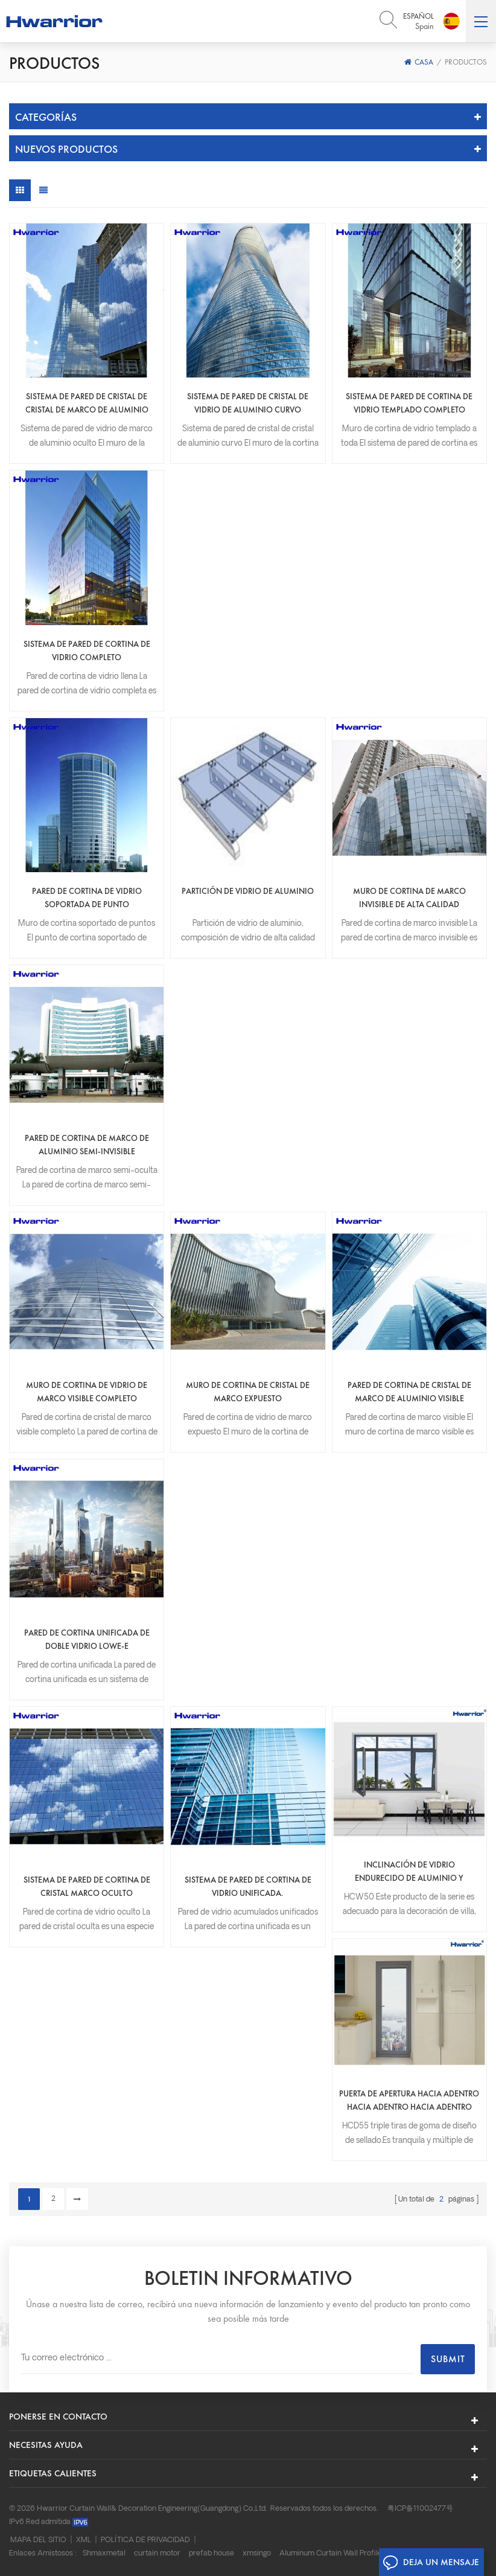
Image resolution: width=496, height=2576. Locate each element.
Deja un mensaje (431, 2562)
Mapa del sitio (38, 2540)
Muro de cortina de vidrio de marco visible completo (86, 1392)
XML (83, 2540)
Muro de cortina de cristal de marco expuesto (248, 1392)
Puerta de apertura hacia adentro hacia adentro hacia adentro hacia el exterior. (409, 2100)
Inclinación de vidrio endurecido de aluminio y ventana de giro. (409, 1871)
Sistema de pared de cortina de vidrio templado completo (409, 403)
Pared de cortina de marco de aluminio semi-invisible (87, 1144)
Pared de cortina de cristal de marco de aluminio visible (409, 1392)
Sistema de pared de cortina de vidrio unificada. (248, 1886)
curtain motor (157, 2553)
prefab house (211, 2553)
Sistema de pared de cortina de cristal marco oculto (87, 1886)
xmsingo (257, 2553)
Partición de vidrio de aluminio (248, 890)
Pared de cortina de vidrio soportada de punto (87, 897)
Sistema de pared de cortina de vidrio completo (87, 650)
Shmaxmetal (104, 2553)
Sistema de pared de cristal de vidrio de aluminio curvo (247, 403)
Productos (466, 62)
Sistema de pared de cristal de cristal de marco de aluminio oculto (86, 403)
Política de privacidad (145, 2540)
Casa (418, 62)
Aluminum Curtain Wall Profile (330, 2553)
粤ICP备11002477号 (420, 2509)
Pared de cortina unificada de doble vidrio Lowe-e (87, 1639)
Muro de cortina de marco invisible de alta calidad (409, 897)
